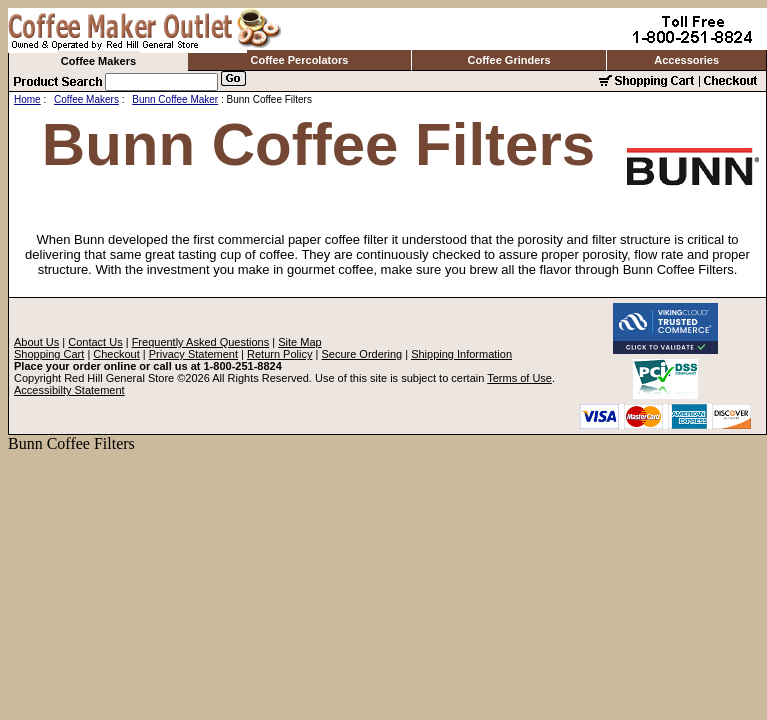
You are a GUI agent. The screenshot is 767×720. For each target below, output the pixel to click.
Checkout (116, 354)
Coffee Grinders (509, 60)
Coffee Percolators (300, 60)
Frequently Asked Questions (201, 342)
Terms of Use (519, 378)
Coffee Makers (98, 61)
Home (27, 99)
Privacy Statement (193, 354)
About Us (36, 342)
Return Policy (279, 354)
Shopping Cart (49, 354)
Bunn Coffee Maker (175, 99)
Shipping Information (461, 354)
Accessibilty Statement (69, 390)
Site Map (299, 342)
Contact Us (95, 342)
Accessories (686, 60)
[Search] (161, 82)
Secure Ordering (361, 354)
